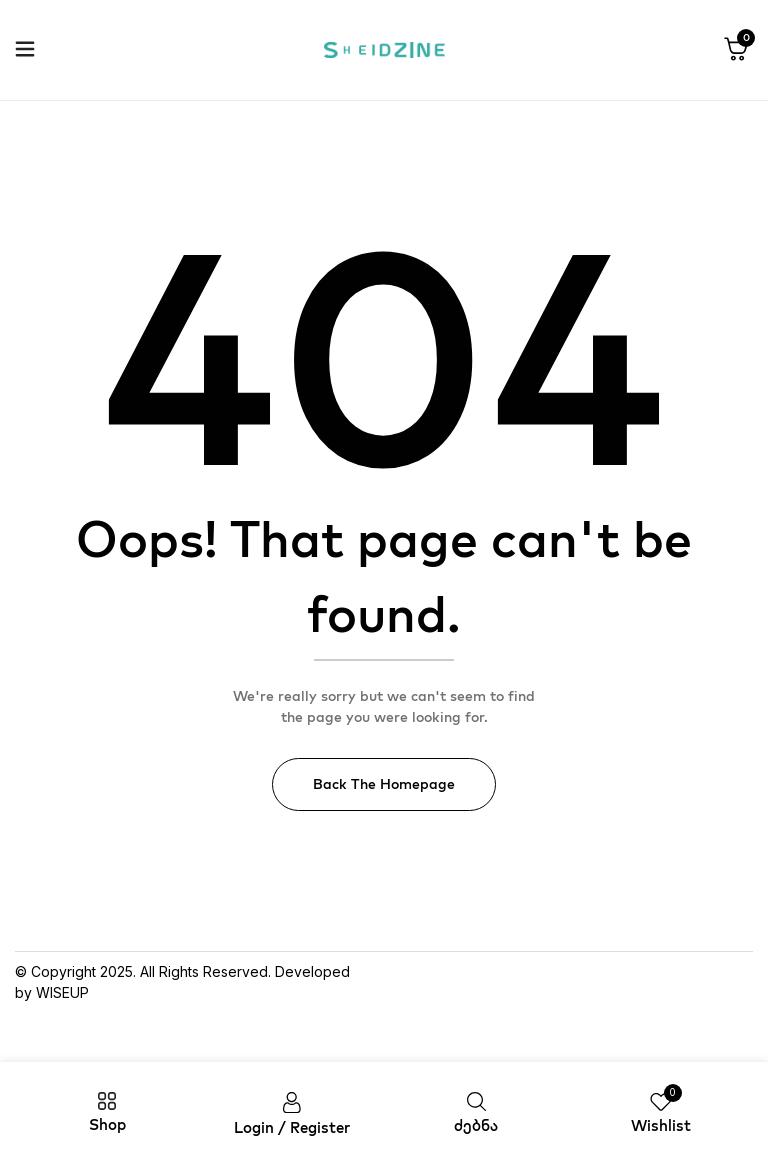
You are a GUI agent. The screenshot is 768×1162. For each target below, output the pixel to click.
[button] (736, 50)
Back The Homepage (384, 784)
